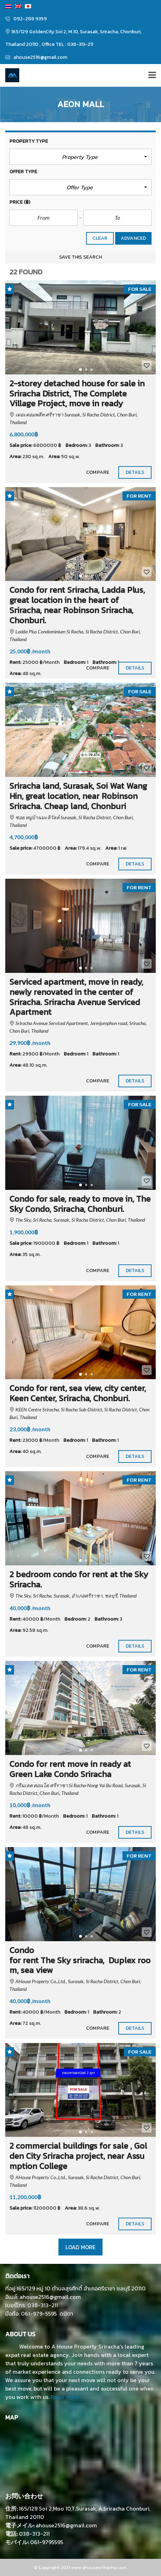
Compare (97, 472)
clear (100, 238)
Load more (80, 2247)
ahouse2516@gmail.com (36, 57)
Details (135, 472)
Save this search (80, 257)
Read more (65, 2397)
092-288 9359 (26, 18)
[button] (80, 157)
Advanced (133, 238)
